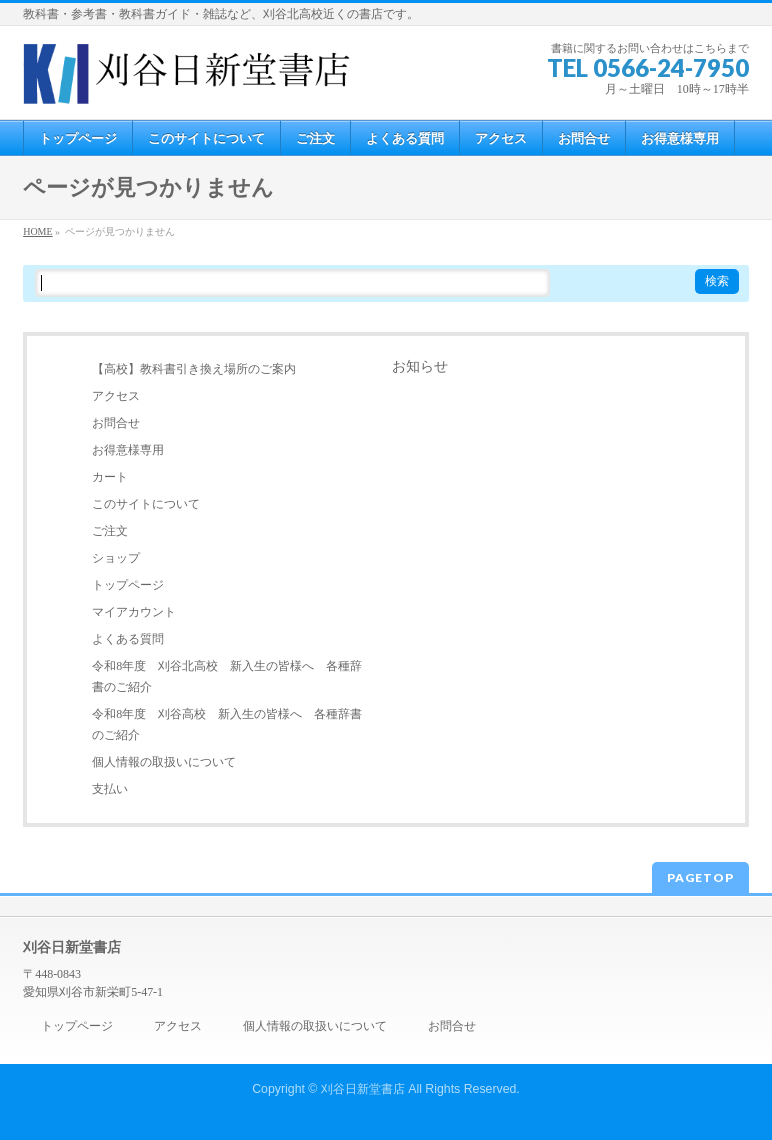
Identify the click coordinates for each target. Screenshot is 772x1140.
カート (110, 477)
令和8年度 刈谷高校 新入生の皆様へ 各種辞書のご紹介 (227, 724)
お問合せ (116, 423)
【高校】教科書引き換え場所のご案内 (194, 369)
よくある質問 (128, 639)
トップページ (128, 585)
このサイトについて (146, 504)
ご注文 (110, 531)
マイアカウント (134, 612)
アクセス (116, 396)
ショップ (116, 558)
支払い (110, 789)
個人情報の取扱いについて (164, 762)
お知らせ (420, 366)
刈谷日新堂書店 (363, 1089)
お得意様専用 (128, 450)
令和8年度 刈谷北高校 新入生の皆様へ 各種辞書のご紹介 (227, 676)
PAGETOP (700, 877)
